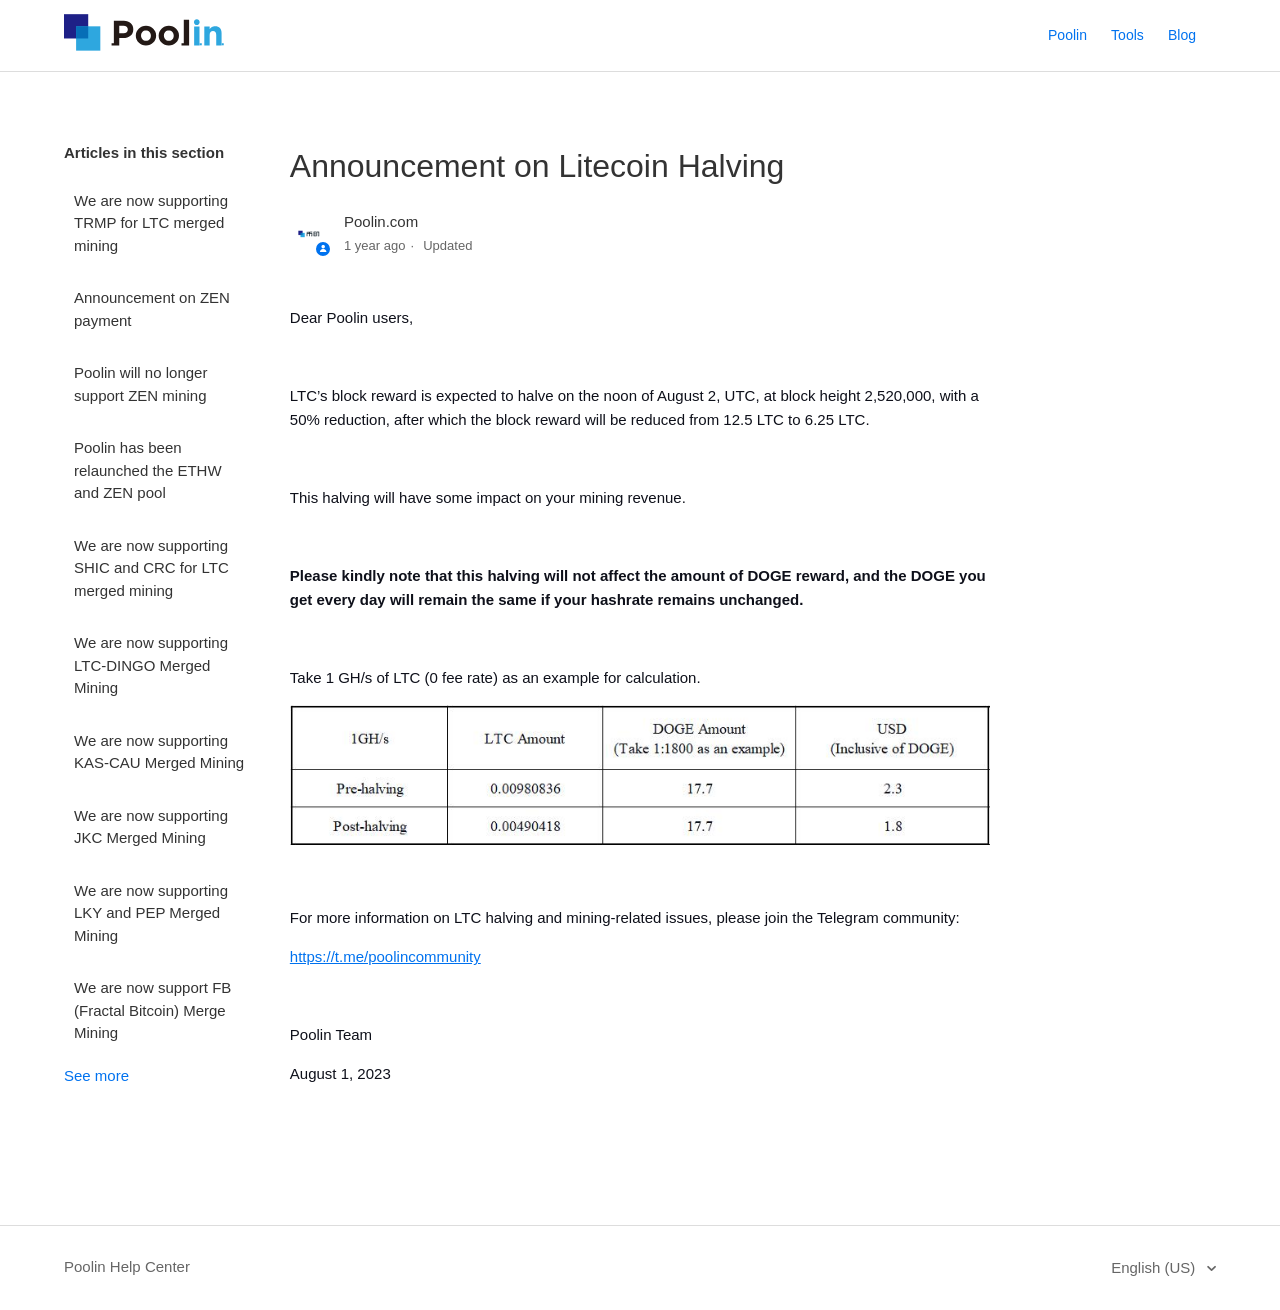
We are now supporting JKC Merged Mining (151, 827)
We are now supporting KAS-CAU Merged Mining (159, 752)
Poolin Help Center (127, 1266)
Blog (1182, 35)
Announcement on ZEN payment (152, 309)
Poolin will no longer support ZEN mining (140, 384)
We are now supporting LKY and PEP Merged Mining (151, 913)
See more (96, 1075)
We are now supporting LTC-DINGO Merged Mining (151, 665)
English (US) (1155, 1267)
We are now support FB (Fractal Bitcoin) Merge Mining (152, 1010)
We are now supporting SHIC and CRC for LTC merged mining (151, 568)
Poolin (1067, 35)
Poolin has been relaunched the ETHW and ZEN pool (148, 470)
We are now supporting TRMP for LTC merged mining (151, 223)
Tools (1127, 35)
